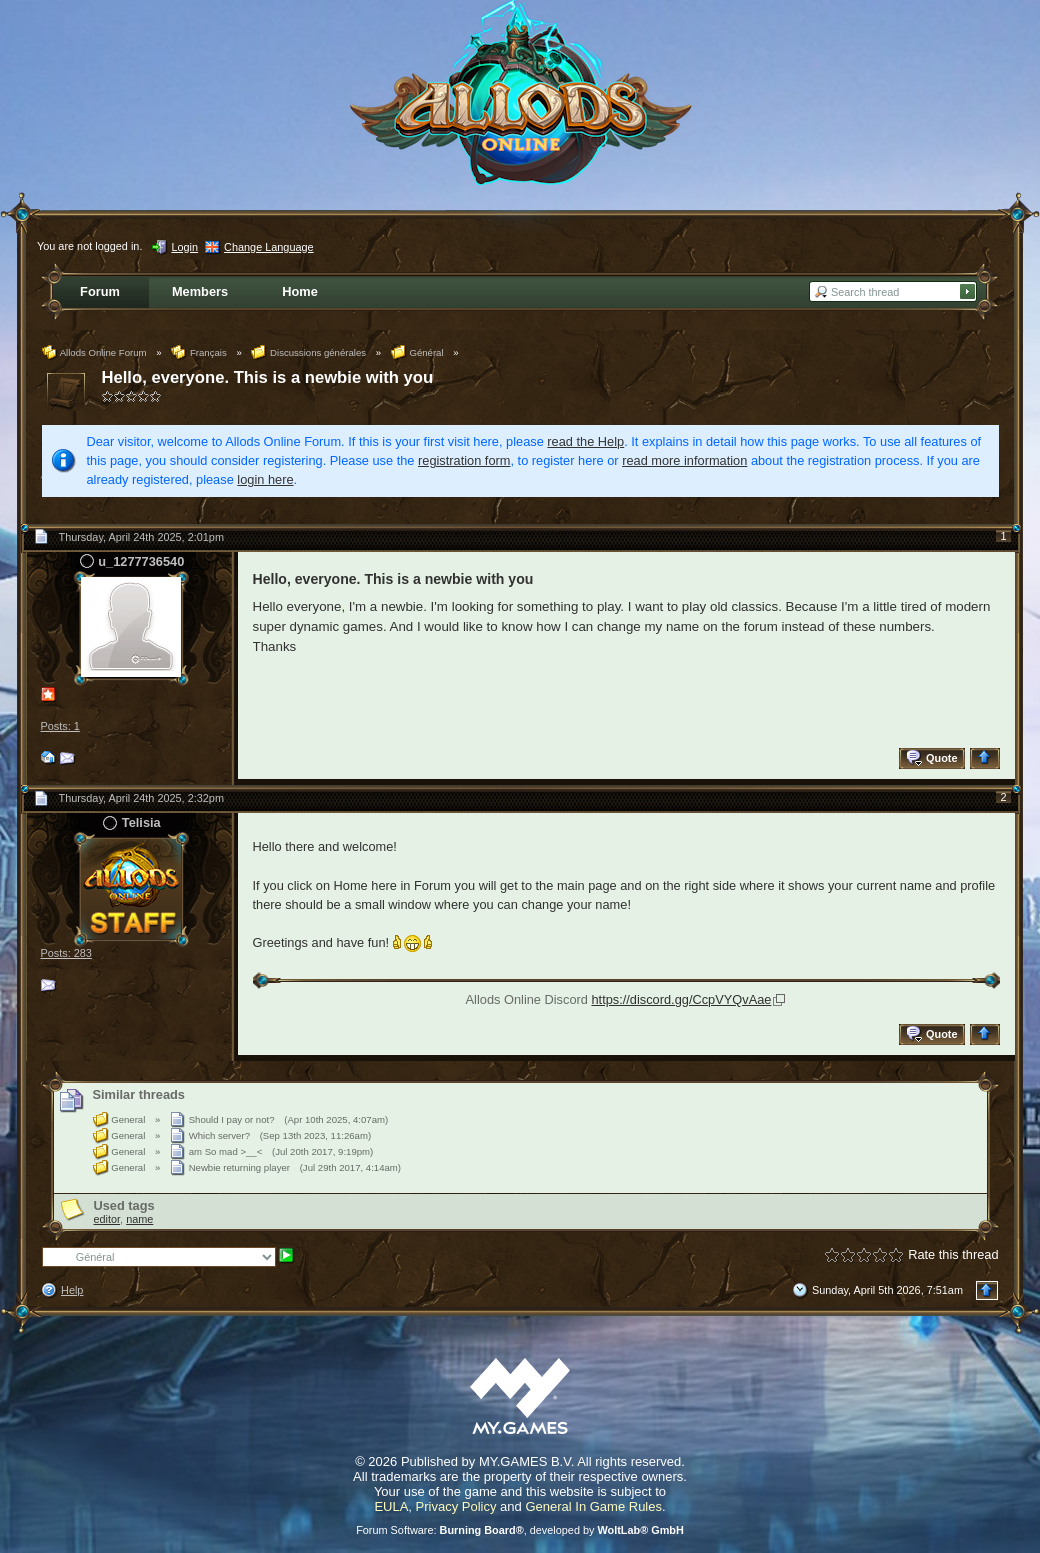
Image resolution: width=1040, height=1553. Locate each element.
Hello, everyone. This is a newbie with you (268, 377)
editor (107, 1219)
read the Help (585, 441)
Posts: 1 (60, 726)
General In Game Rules (593, 1506)
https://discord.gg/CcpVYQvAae (681, 999)
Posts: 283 (66, 953)
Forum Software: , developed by (520, 1530)
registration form (464, 460)
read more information (684, 460)
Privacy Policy (456, 1506)
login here (265, 479)
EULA (391, 1506)
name (139, 1219)
